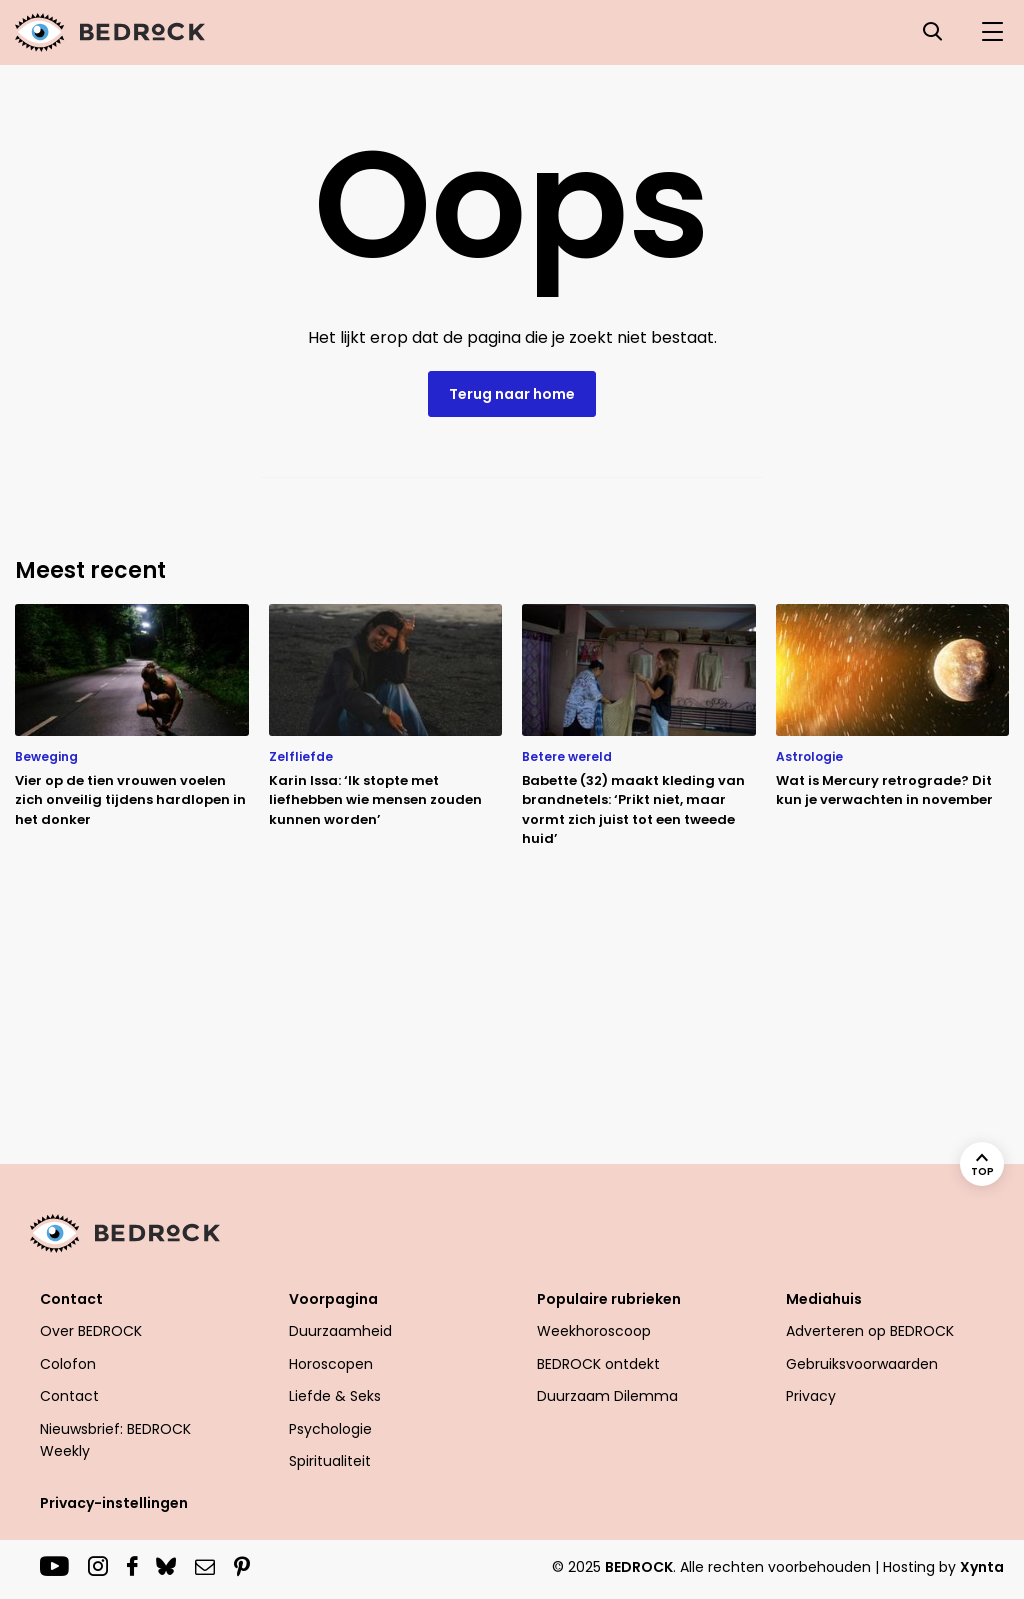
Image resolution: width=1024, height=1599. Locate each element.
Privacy (811, 1396)
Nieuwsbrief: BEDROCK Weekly (115, 1440)
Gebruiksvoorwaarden (862, 1364)
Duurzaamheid (340, 1331)
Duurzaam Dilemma (607, 1396)
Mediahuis (824, 1299)
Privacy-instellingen (114, 1503)
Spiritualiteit (330, 1461)
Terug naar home (512, 394)
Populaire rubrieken (609, 1299)
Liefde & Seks (335, 1396)
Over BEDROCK (91, 1331)
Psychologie (330, 1429)
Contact (71, 1299)
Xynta (982, 1567)
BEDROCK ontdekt (598, 1364)
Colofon (68, 1364)
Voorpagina (333, 1299)
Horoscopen (331, 1364)
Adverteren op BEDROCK (870, 1331)
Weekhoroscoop (594, 1331)
